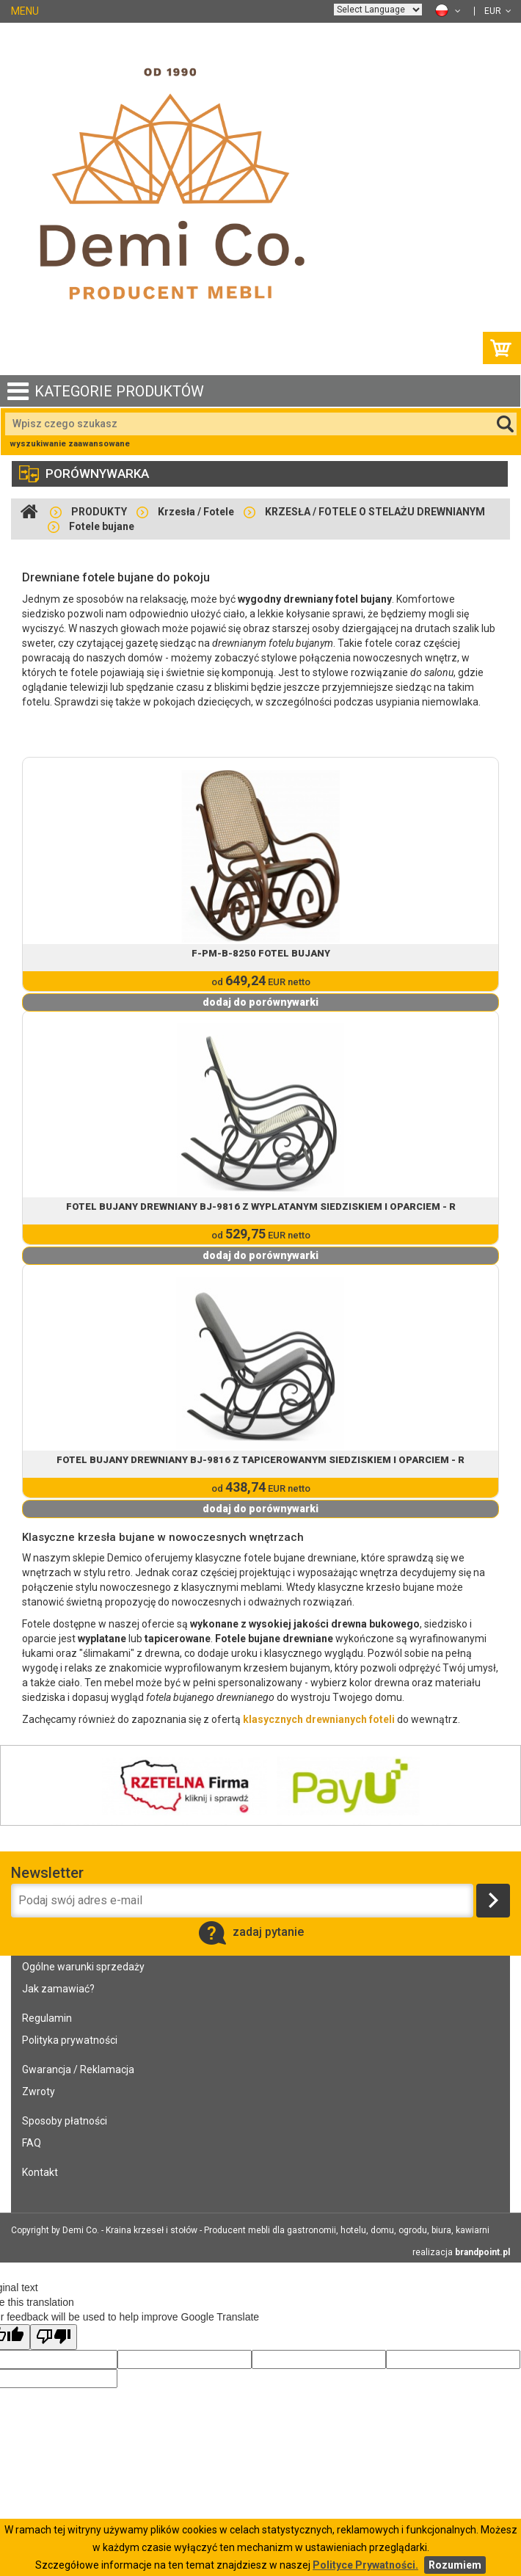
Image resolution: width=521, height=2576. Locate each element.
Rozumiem (455, 2565)
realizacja (461, 2252)
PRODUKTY (99, 512)
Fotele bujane (101, 526)
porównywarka (84, 473)
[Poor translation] (53, 2337)
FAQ (31, 2143)
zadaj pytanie (251, 1932)
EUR (497, 11)
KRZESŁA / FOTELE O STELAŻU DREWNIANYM (375, 512)
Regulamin (47, 2018)
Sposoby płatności (64, 2121)
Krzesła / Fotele (196, 512)
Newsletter (47, 1873)
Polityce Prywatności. (365, 2565)
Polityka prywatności (69, 2040)
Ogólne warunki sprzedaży (83, 1967)
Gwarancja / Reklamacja (78, 2069)
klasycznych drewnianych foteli (319, 1719)
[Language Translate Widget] (378, 9)
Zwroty (38, 2091)
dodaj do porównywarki (260, 1002)
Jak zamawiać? (58, 1989)
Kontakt (40, 2172)
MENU (25, 11)
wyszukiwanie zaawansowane (70, 444)
